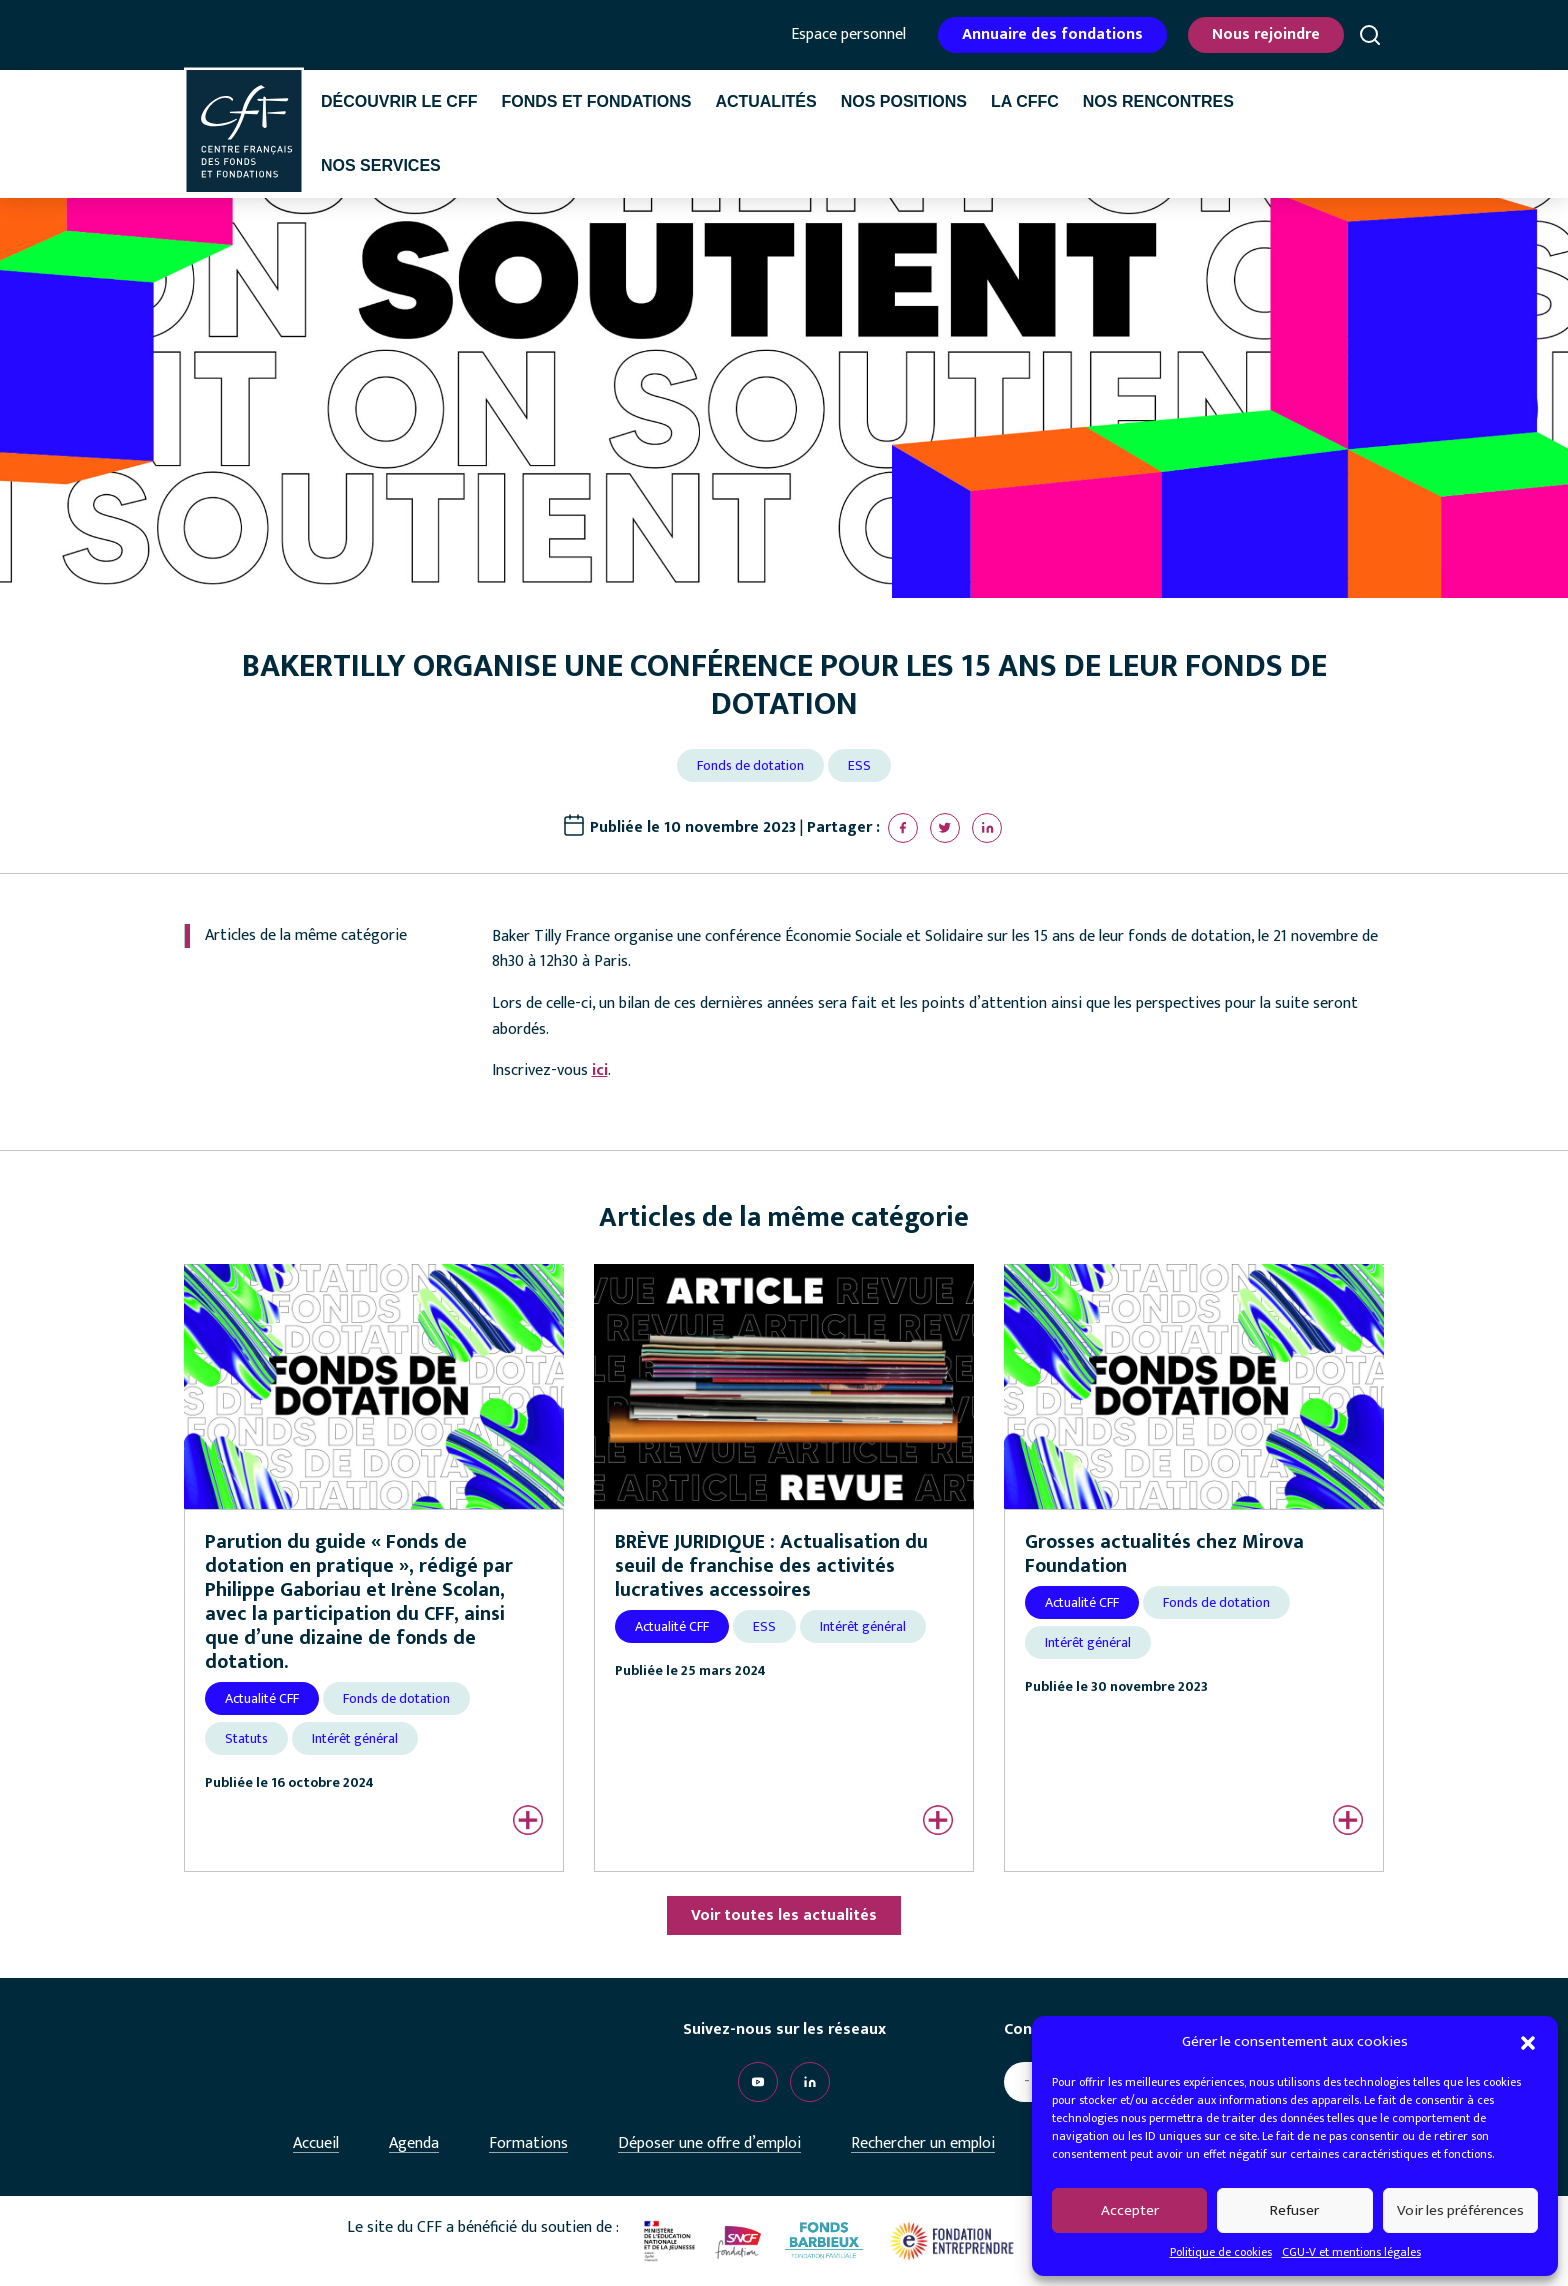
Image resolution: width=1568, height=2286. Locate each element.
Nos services (381, 165)
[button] (1528, 2042)
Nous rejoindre (1266, 34)
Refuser (1294, 2210)
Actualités (765, 101)
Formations (528, 2143)
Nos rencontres (1158, 101)
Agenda (414, 2143)
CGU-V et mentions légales (1351, 2252)
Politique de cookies (1221, 2252)
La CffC (1025, 101)
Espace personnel (848, 35)
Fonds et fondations (596, 101)
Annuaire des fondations (1052, 34)
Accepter (1130, 2210)
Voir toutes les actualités (784, 1915)
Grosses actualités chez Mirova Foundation (1164, 1554)
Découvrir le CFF (399, 101)
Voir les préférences (1460, 2210)
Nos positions (904, 101)
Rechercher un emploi (923, 2143)
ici (600, 1070)
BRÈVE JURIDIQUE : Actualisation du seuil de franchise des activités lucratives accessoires (771, 1566)
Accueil (316, 2143)
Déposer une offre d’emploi (709, 2143)
